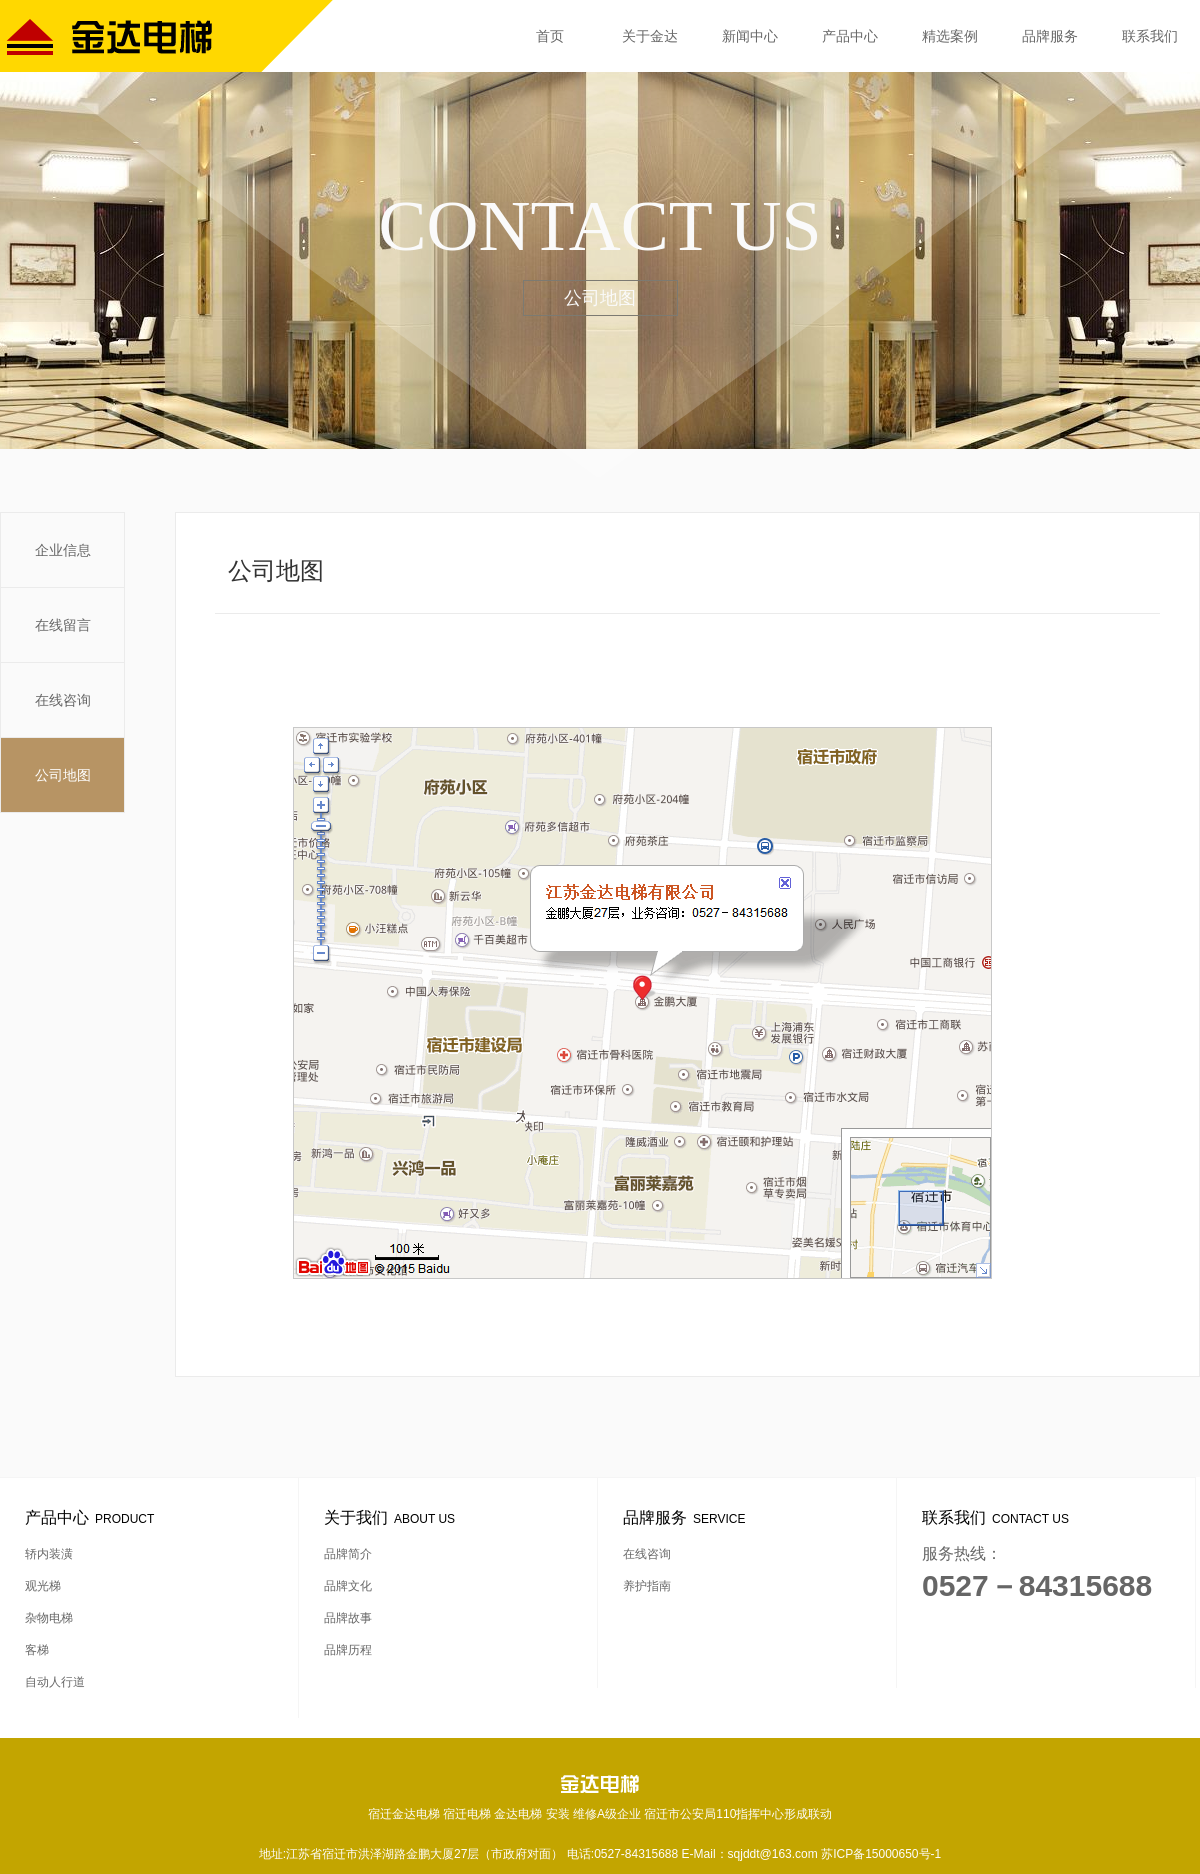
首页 (550, 36)
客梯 (37, 1650)
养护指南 (647, 1586)
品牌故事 (348, 1618)
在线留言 (63, 625)
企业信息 (63, 550)
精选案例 (950, 36)
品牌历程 (348, 1650)
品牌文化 (348, 1586)
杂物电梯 (49, 1618)
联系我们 (1150, 36)
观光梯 (43, 1586)
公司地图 (63, 775)
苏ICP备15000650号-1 (881, 1854)
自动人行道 (55, 1682)
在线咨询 (63, 700)
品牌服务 (1050, 36)
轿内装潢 (49, 1554)
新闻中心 (750, 36)
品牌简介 (348, 1554)
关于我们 (392, 1517)
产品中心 (850, 36)
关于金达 (650, 36)
